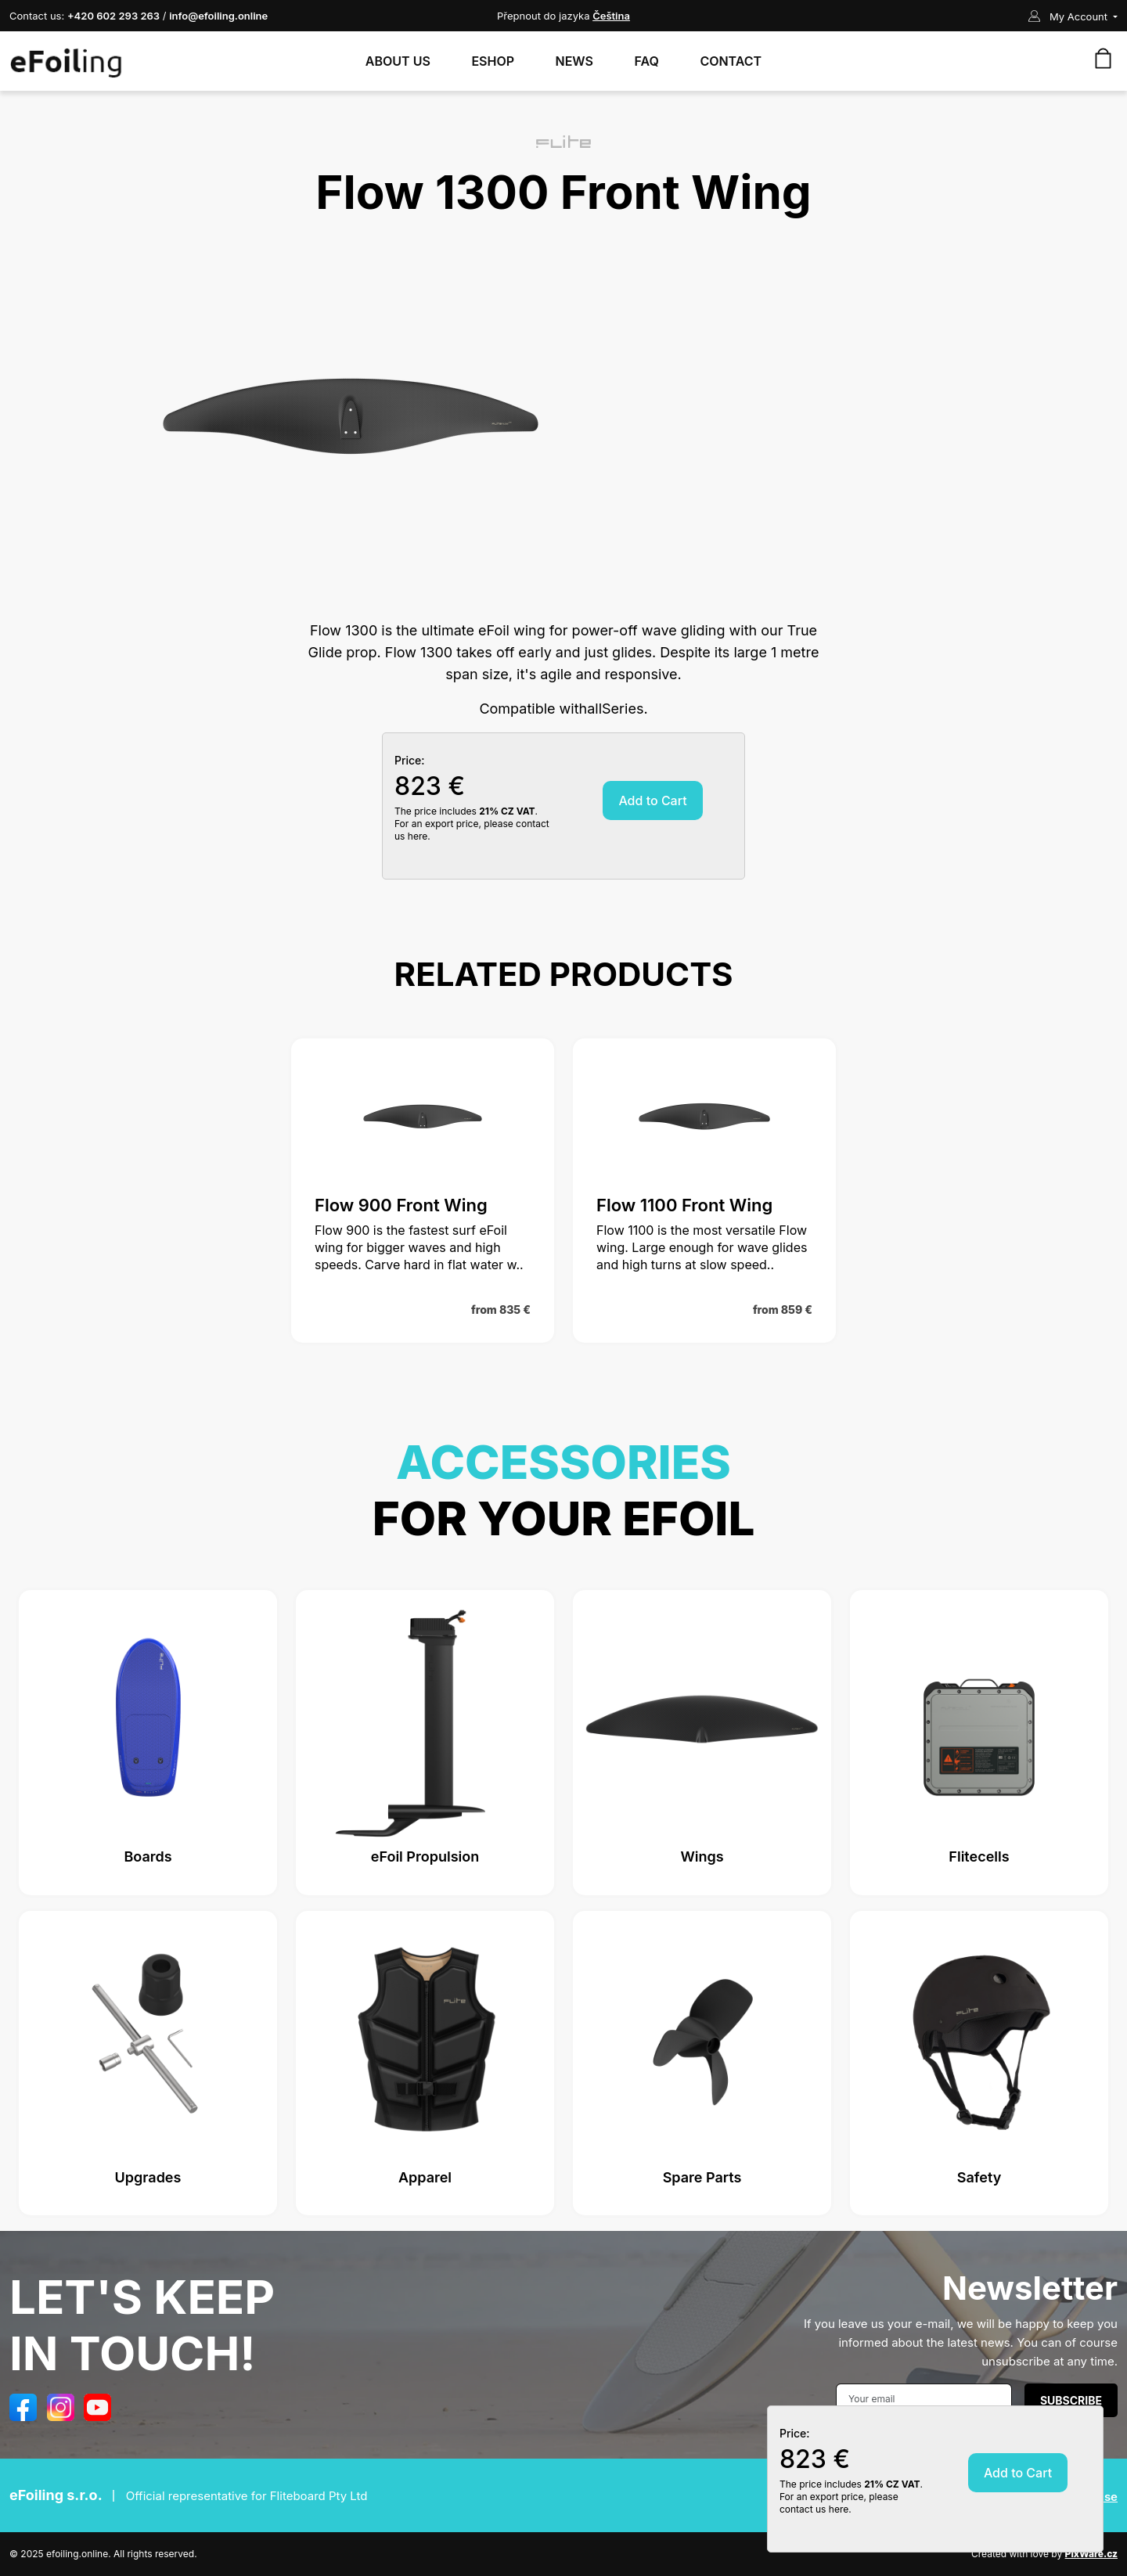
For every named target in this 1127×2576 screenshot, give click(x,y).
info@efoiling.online (218, 15)
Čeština (611, 15)
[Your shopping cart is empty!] (1103, 59)
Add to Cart (652, 800)
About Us (397, 61)
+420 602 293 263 (113, 15)
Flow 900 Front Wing (401, 1205)
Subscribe (1071, 2400)
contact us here (814, 2509)
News (575, 61)
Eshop (492, 61)
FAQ (647, 61)
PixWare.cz (1091, 2554)
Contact (731, 61)
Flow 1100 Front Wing (684, 1205)
